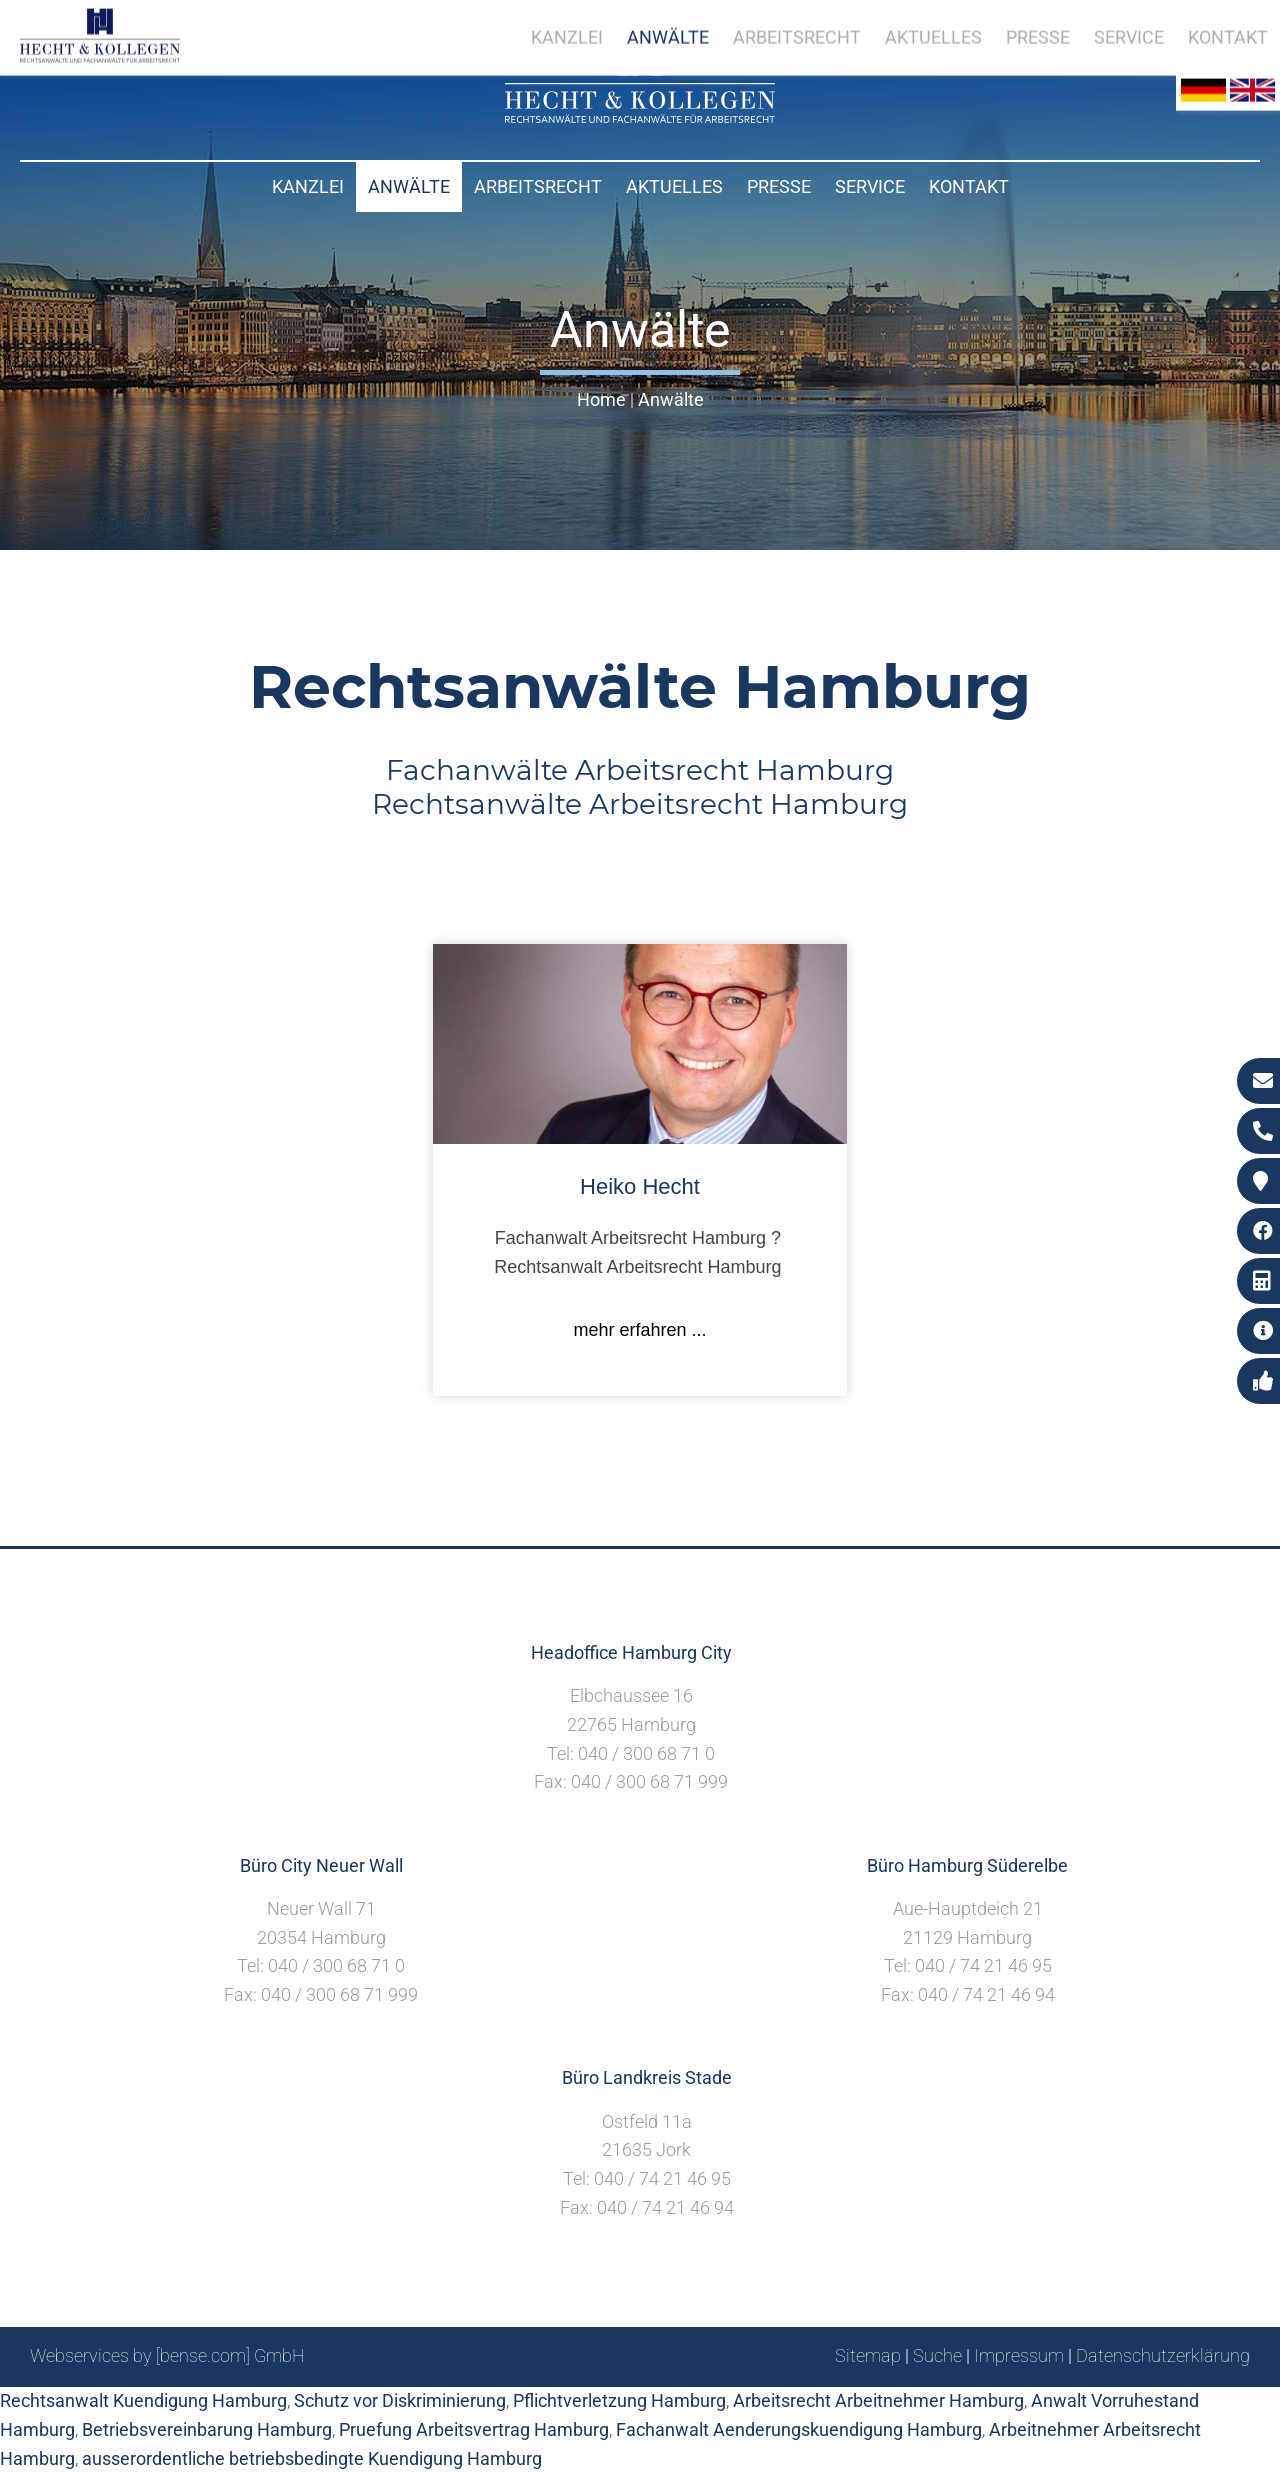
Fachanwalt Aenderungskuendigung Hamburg (799, 2429)
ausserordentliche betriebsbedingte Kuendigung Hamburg (312, 2458)
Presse (779, 186)
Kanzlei (308, 186)
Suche (937, 2355)
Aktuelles (674, 186)
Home (601, 399)
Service (870, 186)
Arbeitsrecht (538, 186)
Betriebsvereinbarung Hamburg (207, 2429)
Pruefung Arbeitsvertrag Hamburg (474, 2429)
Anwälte (409, 186)
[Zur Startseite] (640, 116)
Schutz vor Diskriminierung (400, 2400)
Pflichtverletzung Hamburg (619, 2400)
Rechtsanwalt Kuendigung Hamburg (143, 2400)
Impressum (1019, 2355)
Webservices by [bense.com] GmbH (167, 2355)
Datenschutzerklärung (1163, 2355)
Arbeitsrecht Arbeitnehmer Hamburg (878, 2400)
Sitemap (868, 2355)
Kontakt (969, 186)
